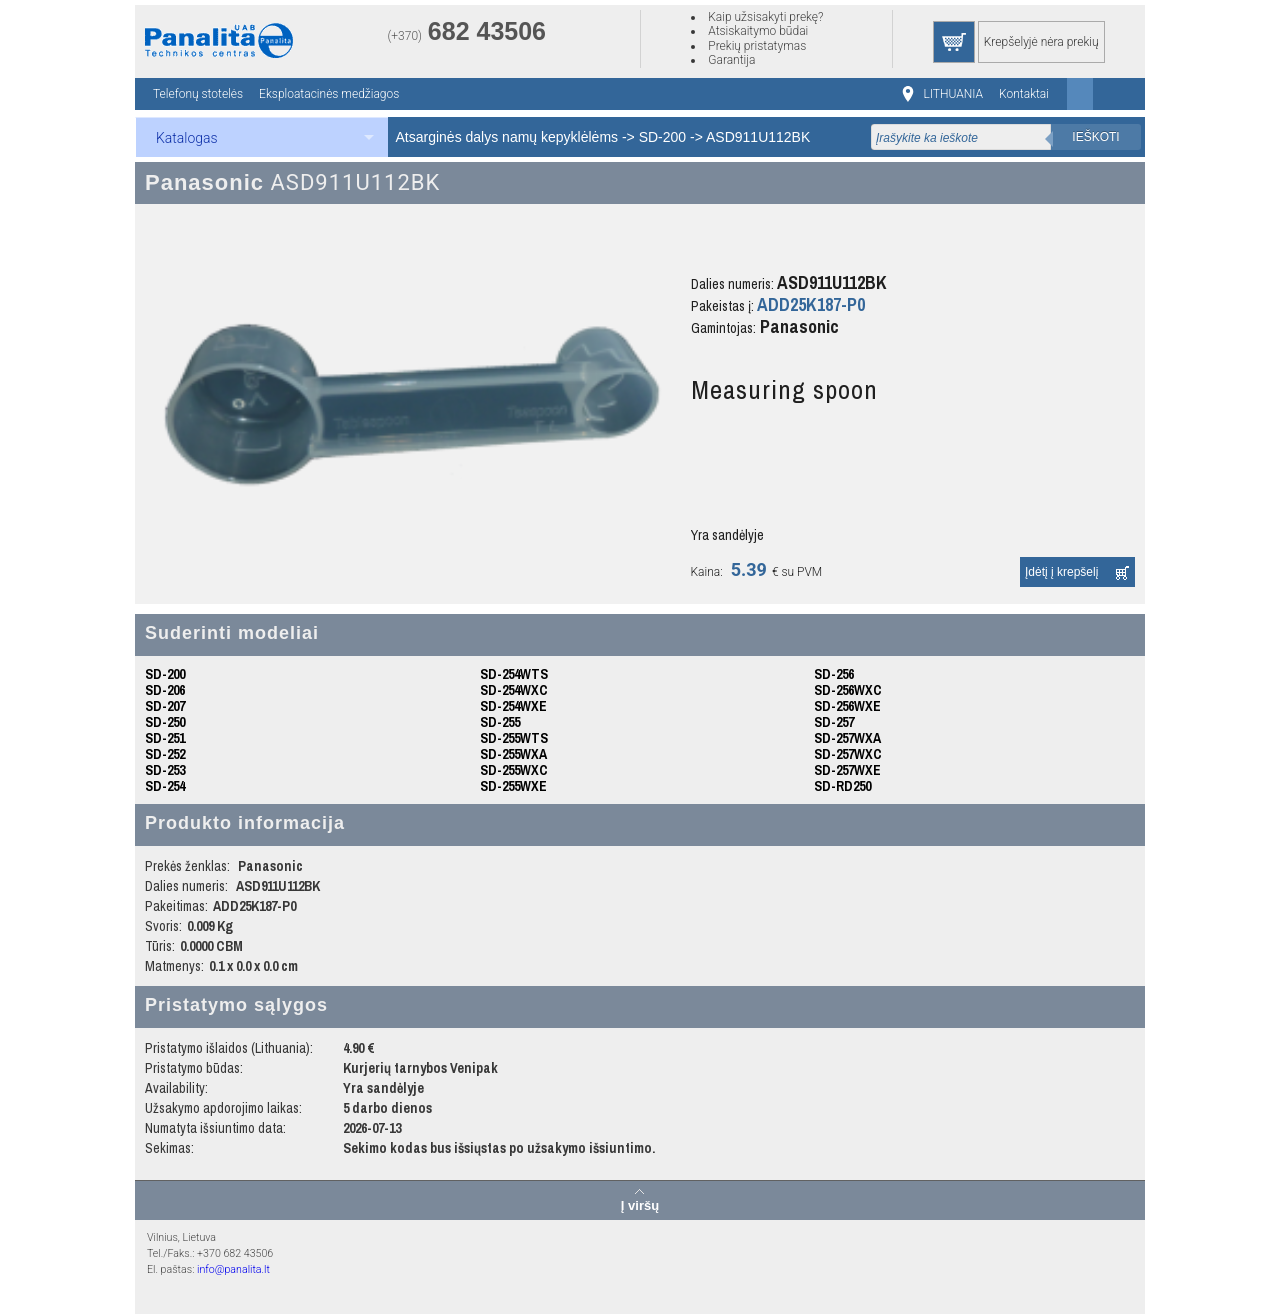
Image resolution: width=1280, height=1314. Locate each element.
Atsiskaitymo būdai (758, 31)
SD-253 (165, 770)
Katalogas (187, 138)
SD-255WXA (513, 754)
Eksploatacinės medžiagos (329, 94)
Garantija (731, 60)
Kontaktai (1024, 94)
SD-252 (165, 754)
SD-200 (662, 137)
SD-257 (834, 722)
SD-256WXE (847, 706)
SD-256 (834, 674)
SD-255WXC (514, 770)
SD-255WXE (513, 786)
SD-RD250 (842, 786)
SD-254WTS (514, 674)
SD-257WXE (847, 770)
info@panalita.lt (233, 1269)
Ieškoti (1095, 137)
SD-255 (500, 722)
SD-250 (165, 722)
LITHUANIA (954, 94)
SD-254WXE (513, 706)
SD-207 (165, 706)
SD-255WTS (514, 738)
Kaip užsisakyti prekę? (765, 17)
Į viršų (640, 1205)
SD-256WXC (848, 690)
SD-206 (165, 690)
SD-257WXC (848, 754)
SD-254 (165, 786)
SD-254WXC (514, 690)
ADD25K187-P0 (811, 304)
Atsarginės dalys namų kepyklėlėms (507, 137)
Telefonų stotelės (198, 94)
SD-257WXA (847, 738)
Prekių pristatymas (757, 46)
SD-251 (165, 738)
